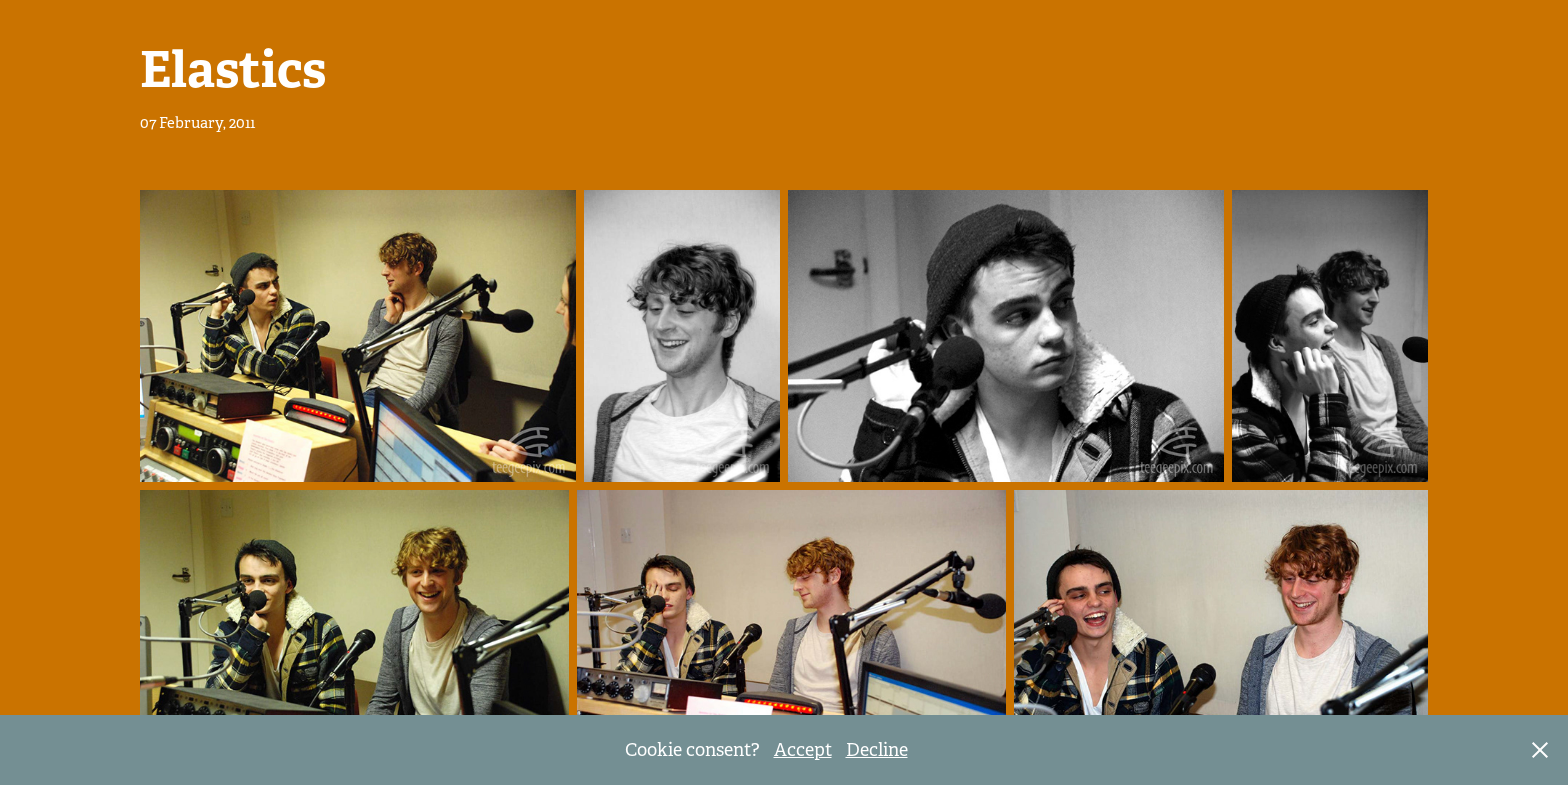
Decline (877, 750)
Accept (803, 750)
